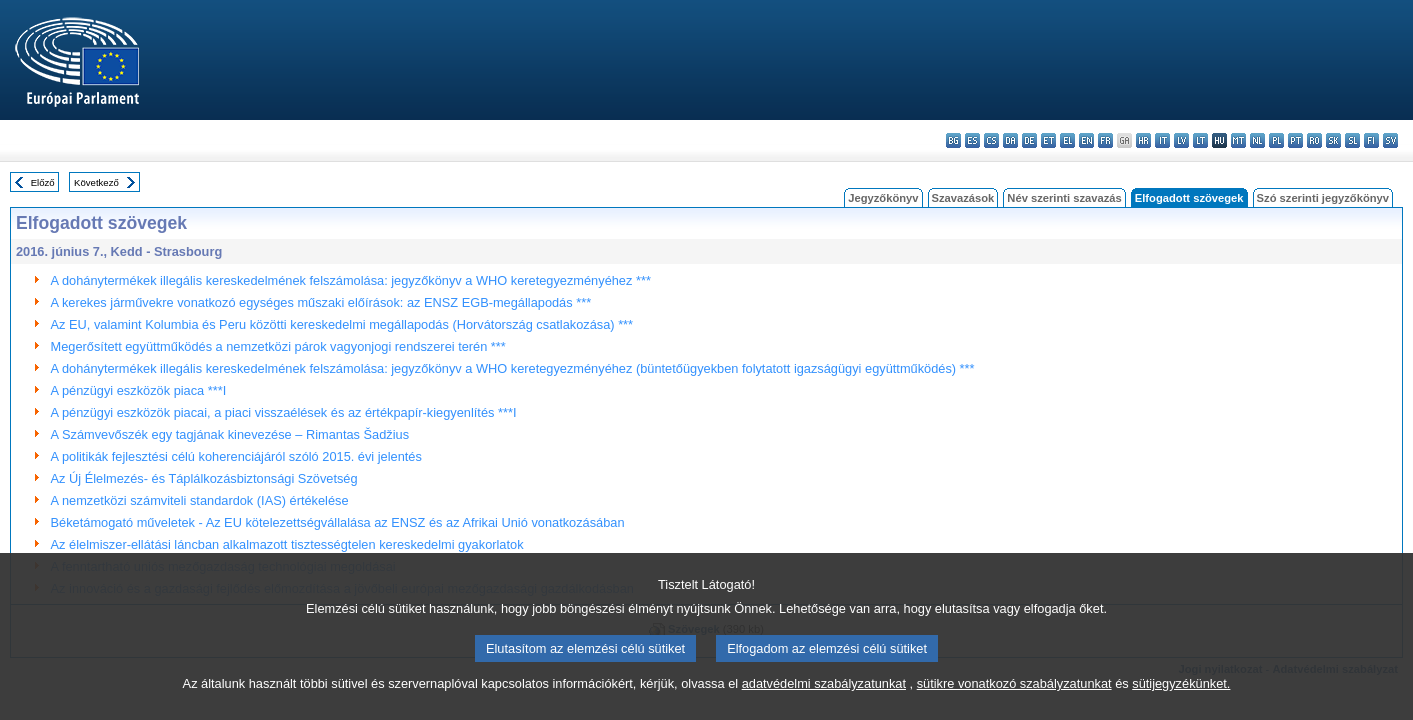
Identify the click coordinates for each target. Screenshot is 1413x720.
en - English (1086, 140)
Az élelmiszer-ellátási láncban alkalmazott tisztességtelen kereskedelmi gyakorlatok (287, 544)
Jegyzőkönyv (883, 198)
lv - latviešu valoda (1181, 140)
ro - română (1314, 140)
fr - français (1105, 140)
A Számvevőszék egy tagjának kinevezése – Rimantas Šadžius (230, 434)
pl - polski (1276, 140)
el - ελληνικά (1067, 140)
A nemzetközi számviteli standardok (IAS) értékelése (200, 500)
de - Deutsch (1029, 140)
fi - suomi (1371, 140)
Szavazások (963, 198)
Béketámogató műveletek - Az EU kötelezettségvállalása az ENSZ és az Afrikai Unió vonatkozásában (338, 522)
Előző (43, 182)
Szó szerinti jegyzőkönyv (1323, 198)
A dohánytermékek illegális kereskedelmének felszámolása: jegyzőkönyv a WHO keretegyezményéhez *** (351, 280)
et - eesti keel (1048, 140)
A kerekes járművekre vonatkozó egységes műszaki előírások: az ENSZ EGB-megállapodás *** (321, 302)
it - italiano (1162, 140)
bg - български (953, 140)
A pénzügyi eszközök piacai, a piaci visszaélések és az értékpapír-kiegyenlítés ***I (284, 412)
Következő (96, 182)
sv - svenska (1390, 140)
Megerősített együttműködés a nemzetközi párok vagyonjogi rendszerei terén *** (278, 346)
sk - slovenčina (1333, 140)
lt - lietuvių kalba (1200, 140)
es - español (972, 140)
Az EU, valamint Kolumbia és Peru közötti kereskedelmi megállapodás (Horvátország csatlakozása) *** (342, 324)
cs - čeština (991, 140)
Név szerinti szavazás (1064, 198)
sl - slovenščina (1352, 140)
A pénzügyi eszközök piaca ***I (139, 390)
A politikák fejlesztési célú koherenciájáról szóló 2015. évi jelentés (236, 456)
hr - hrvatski (1143, 140)
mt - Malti (1238, 140)
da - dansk (1010, 140)
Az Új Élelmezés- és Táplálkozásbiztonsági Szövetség (204, 478)
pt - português (1295, 140)
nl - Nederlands (1257, 140)
